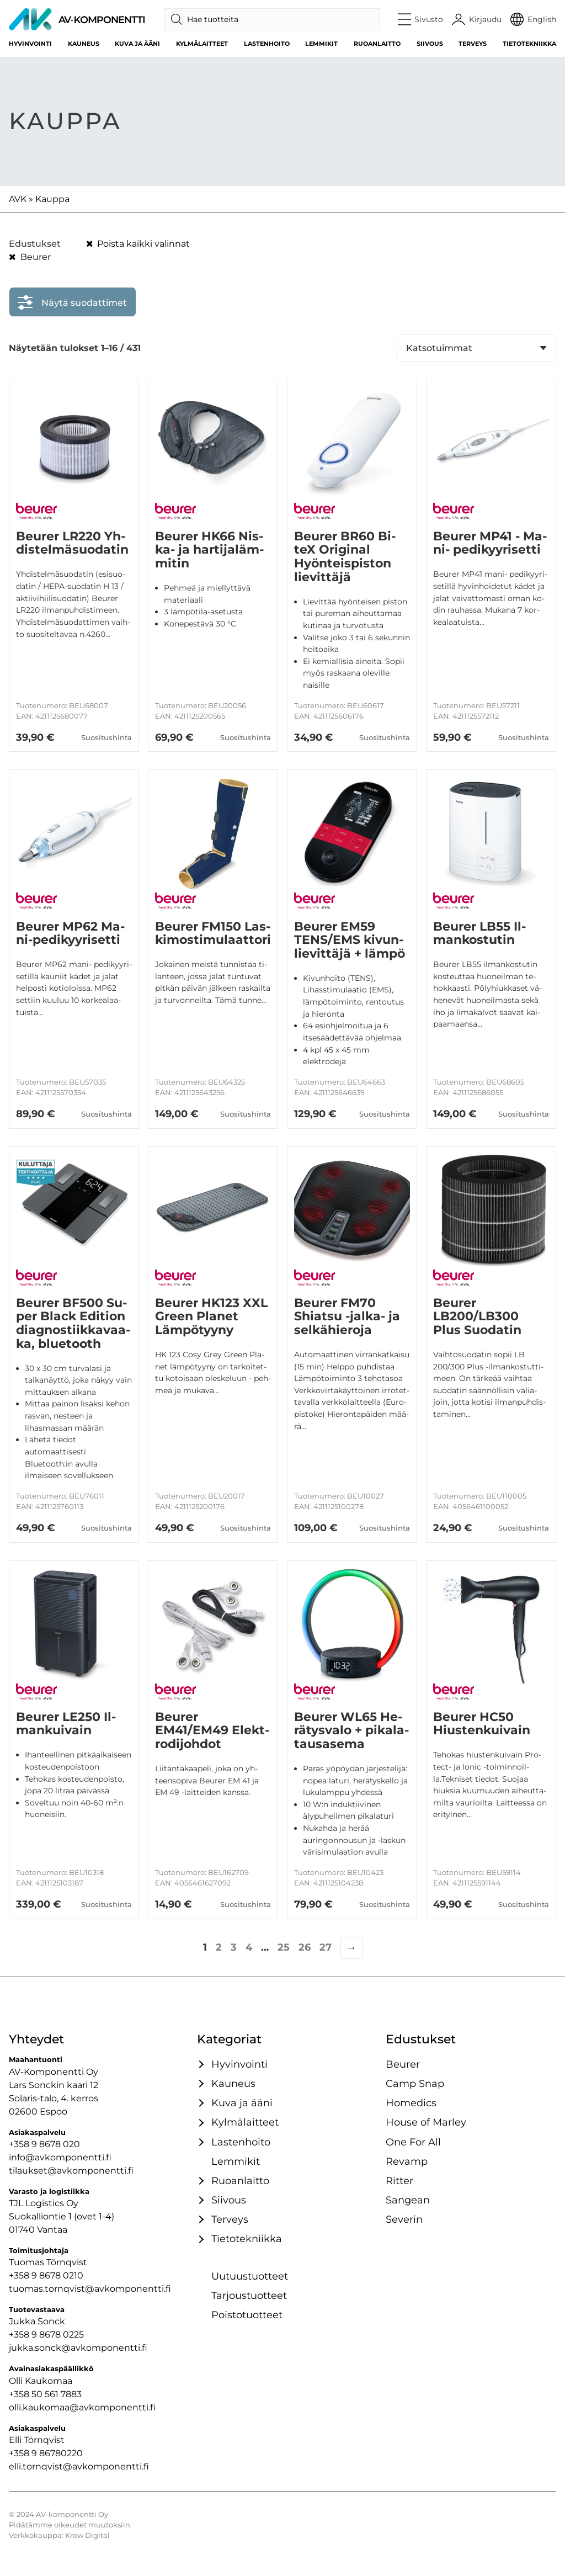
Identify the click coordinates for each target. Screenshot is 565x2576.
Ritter (399, 2180)
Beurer (30, 257)
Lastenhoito (267, 43)
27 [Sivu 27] (325, 1947)
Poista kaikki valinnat (138, 243)
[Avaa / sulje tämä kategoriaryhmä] (200, 2064)
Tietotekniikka (529, 43)
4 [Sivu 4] (249, 1947)
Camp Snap (415, 2083)
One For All (413, 2142)
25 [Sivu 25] (284, 1947)
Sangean (408, 2200)
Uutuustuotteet (249, 2276)
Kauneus (83, 43)
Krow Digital (87, 2535)
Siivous (430, 43)
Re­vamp (407, 2161)
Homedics (411, 2102)
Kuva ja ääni (137, 43)
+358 (20, 2453)
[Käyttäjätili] (477, 19)
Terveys (473, 43)
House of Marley (426, 2122)
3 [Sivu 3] (234, 1947)
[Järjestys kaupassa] (476, 348)
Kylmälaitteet (202, 43)
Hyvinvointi (30, 43)
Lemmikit (321, 43)
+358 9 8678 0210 (46, 2275)
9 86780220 (57, 2453)
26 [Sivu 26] (305, 1947)
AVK (17, 199)
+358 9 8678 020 (44, 2144)
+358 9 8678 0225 (46, 2334)
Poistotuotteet (246, 2314)
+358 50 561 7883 (45, 2394)
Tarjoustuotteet (249, 2295)
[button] (421, 19)
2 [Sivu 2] (219, 1947)
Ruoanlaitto (377, 43)
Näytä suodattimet (72, 300)
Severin (404, 2219)
